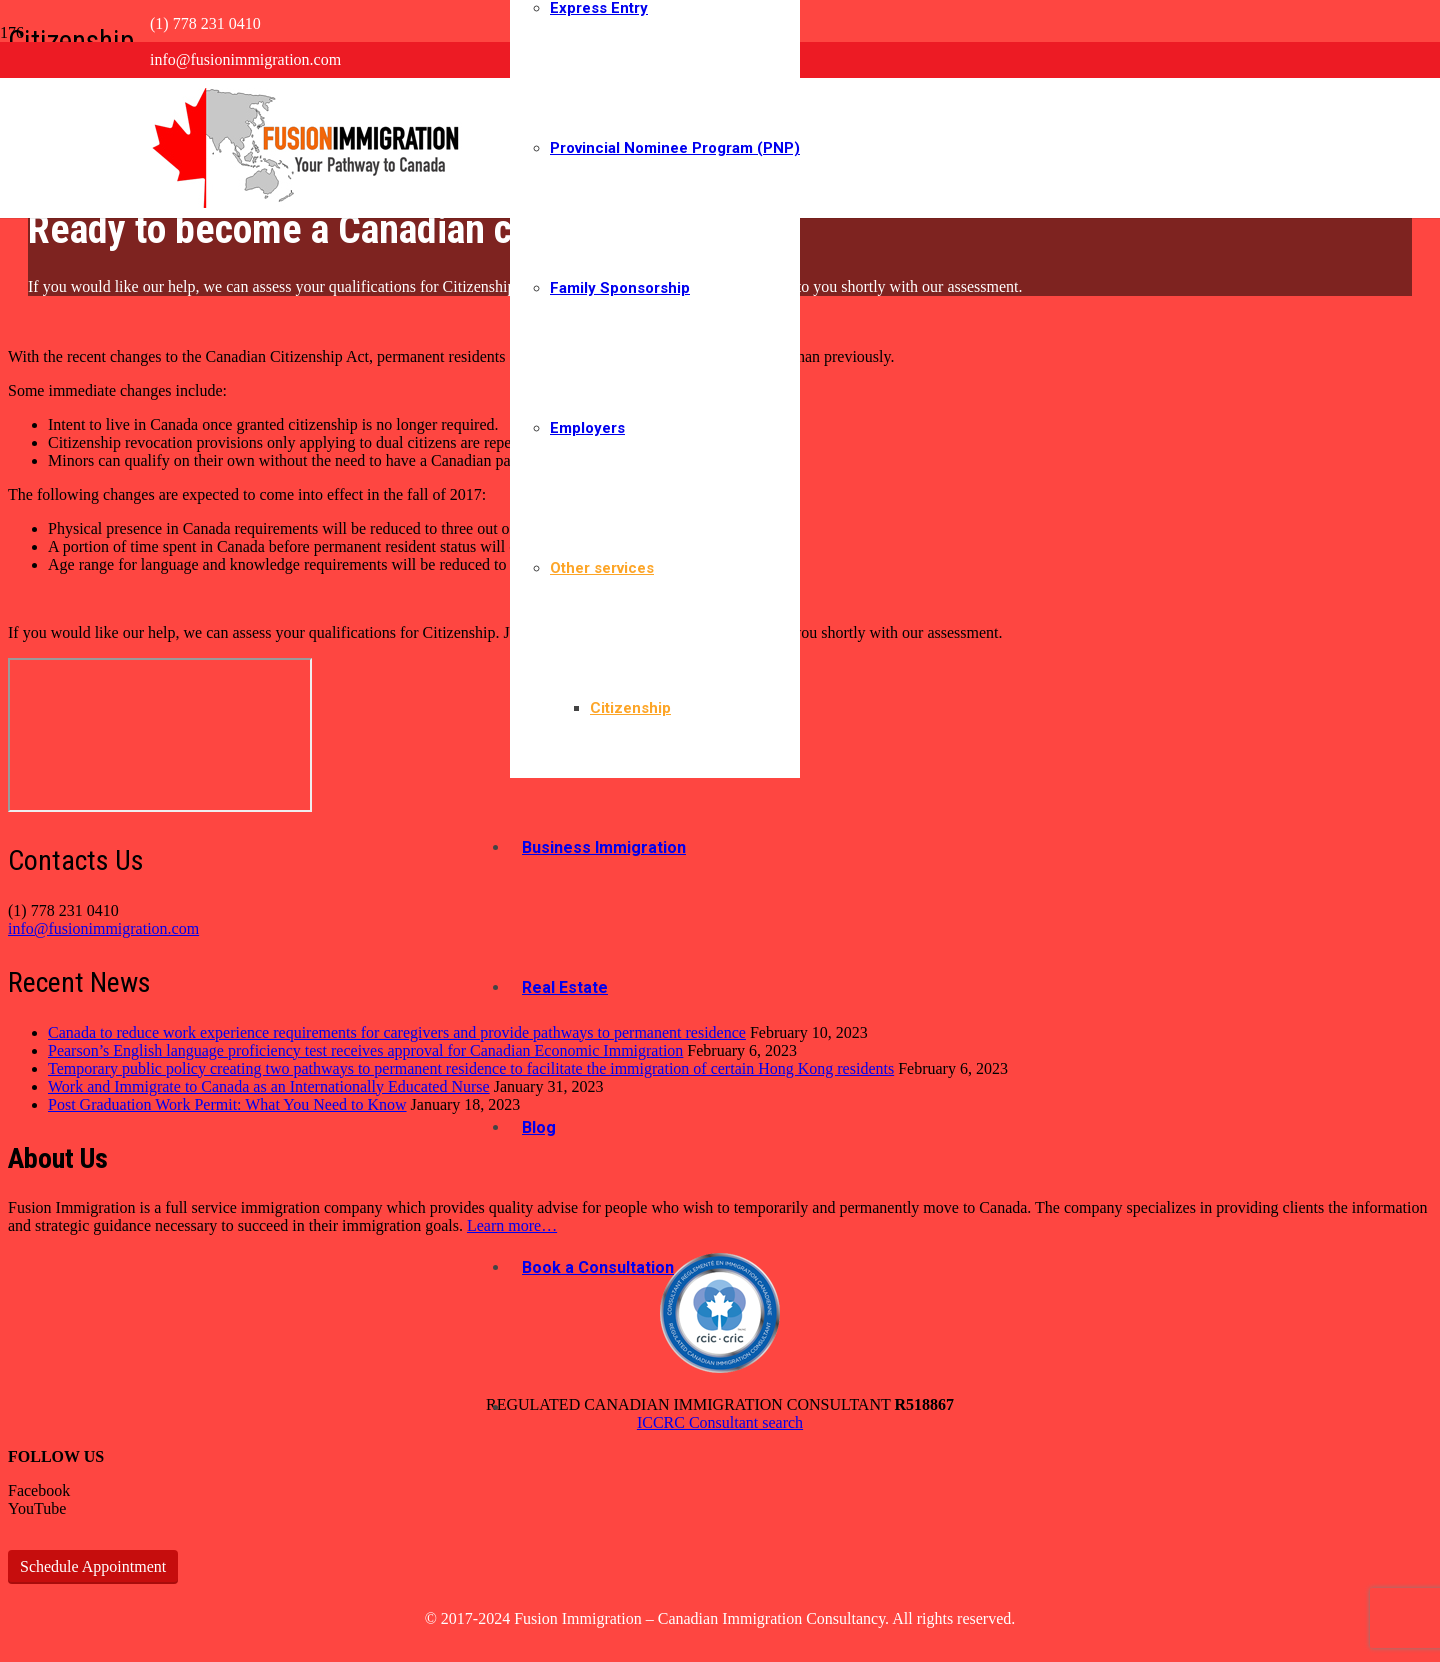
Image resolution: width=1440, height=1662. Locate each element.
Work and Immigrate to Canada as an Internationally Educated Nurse (269, 1086)
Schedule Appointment (93, 1566)
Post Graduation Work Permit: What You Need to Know (227, 1104)
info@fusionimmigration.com (103, 928)
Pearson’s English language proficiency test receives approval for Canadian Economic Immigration (365, 1050)
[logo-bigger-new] (310, 202)
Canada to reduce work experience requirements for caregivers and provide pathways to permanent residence (397, 1032)
